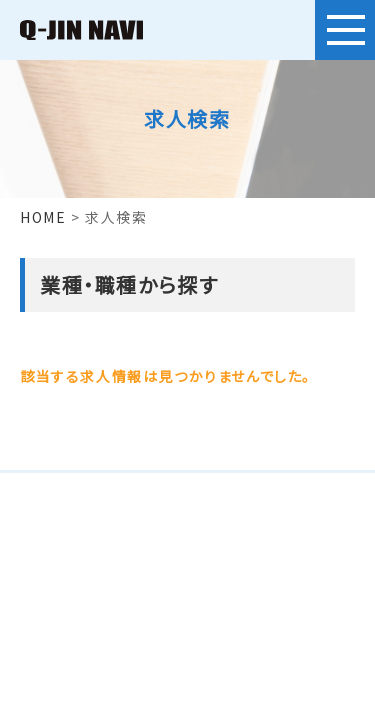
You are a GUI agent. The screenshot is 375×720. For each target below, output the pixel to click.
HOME (43, 217)
